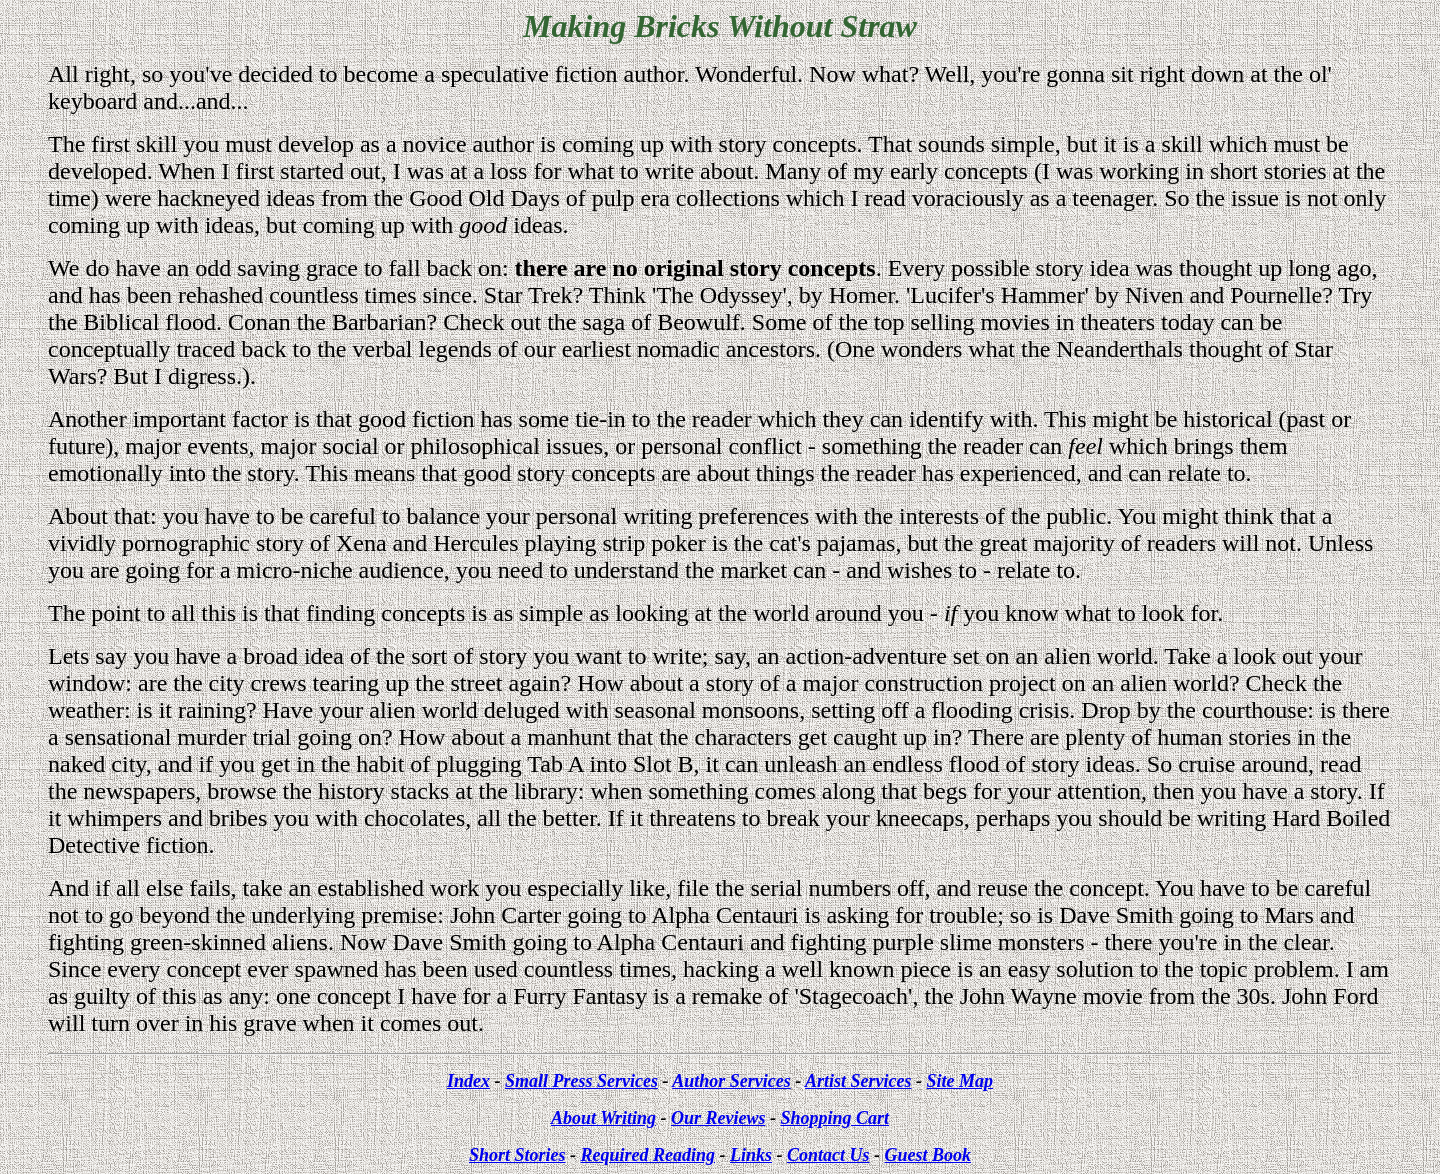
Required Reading (647, 1155)
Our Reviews (718, 1118)
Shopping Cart (834, 1118)
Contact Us (828, 1155)
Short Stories (517, 1155)
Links (751, 1155)
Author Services (731, 1081)
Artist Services (858, 1081)
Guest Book (928, 1155)
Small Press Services (581, 1081)
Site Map (960, 1081)
